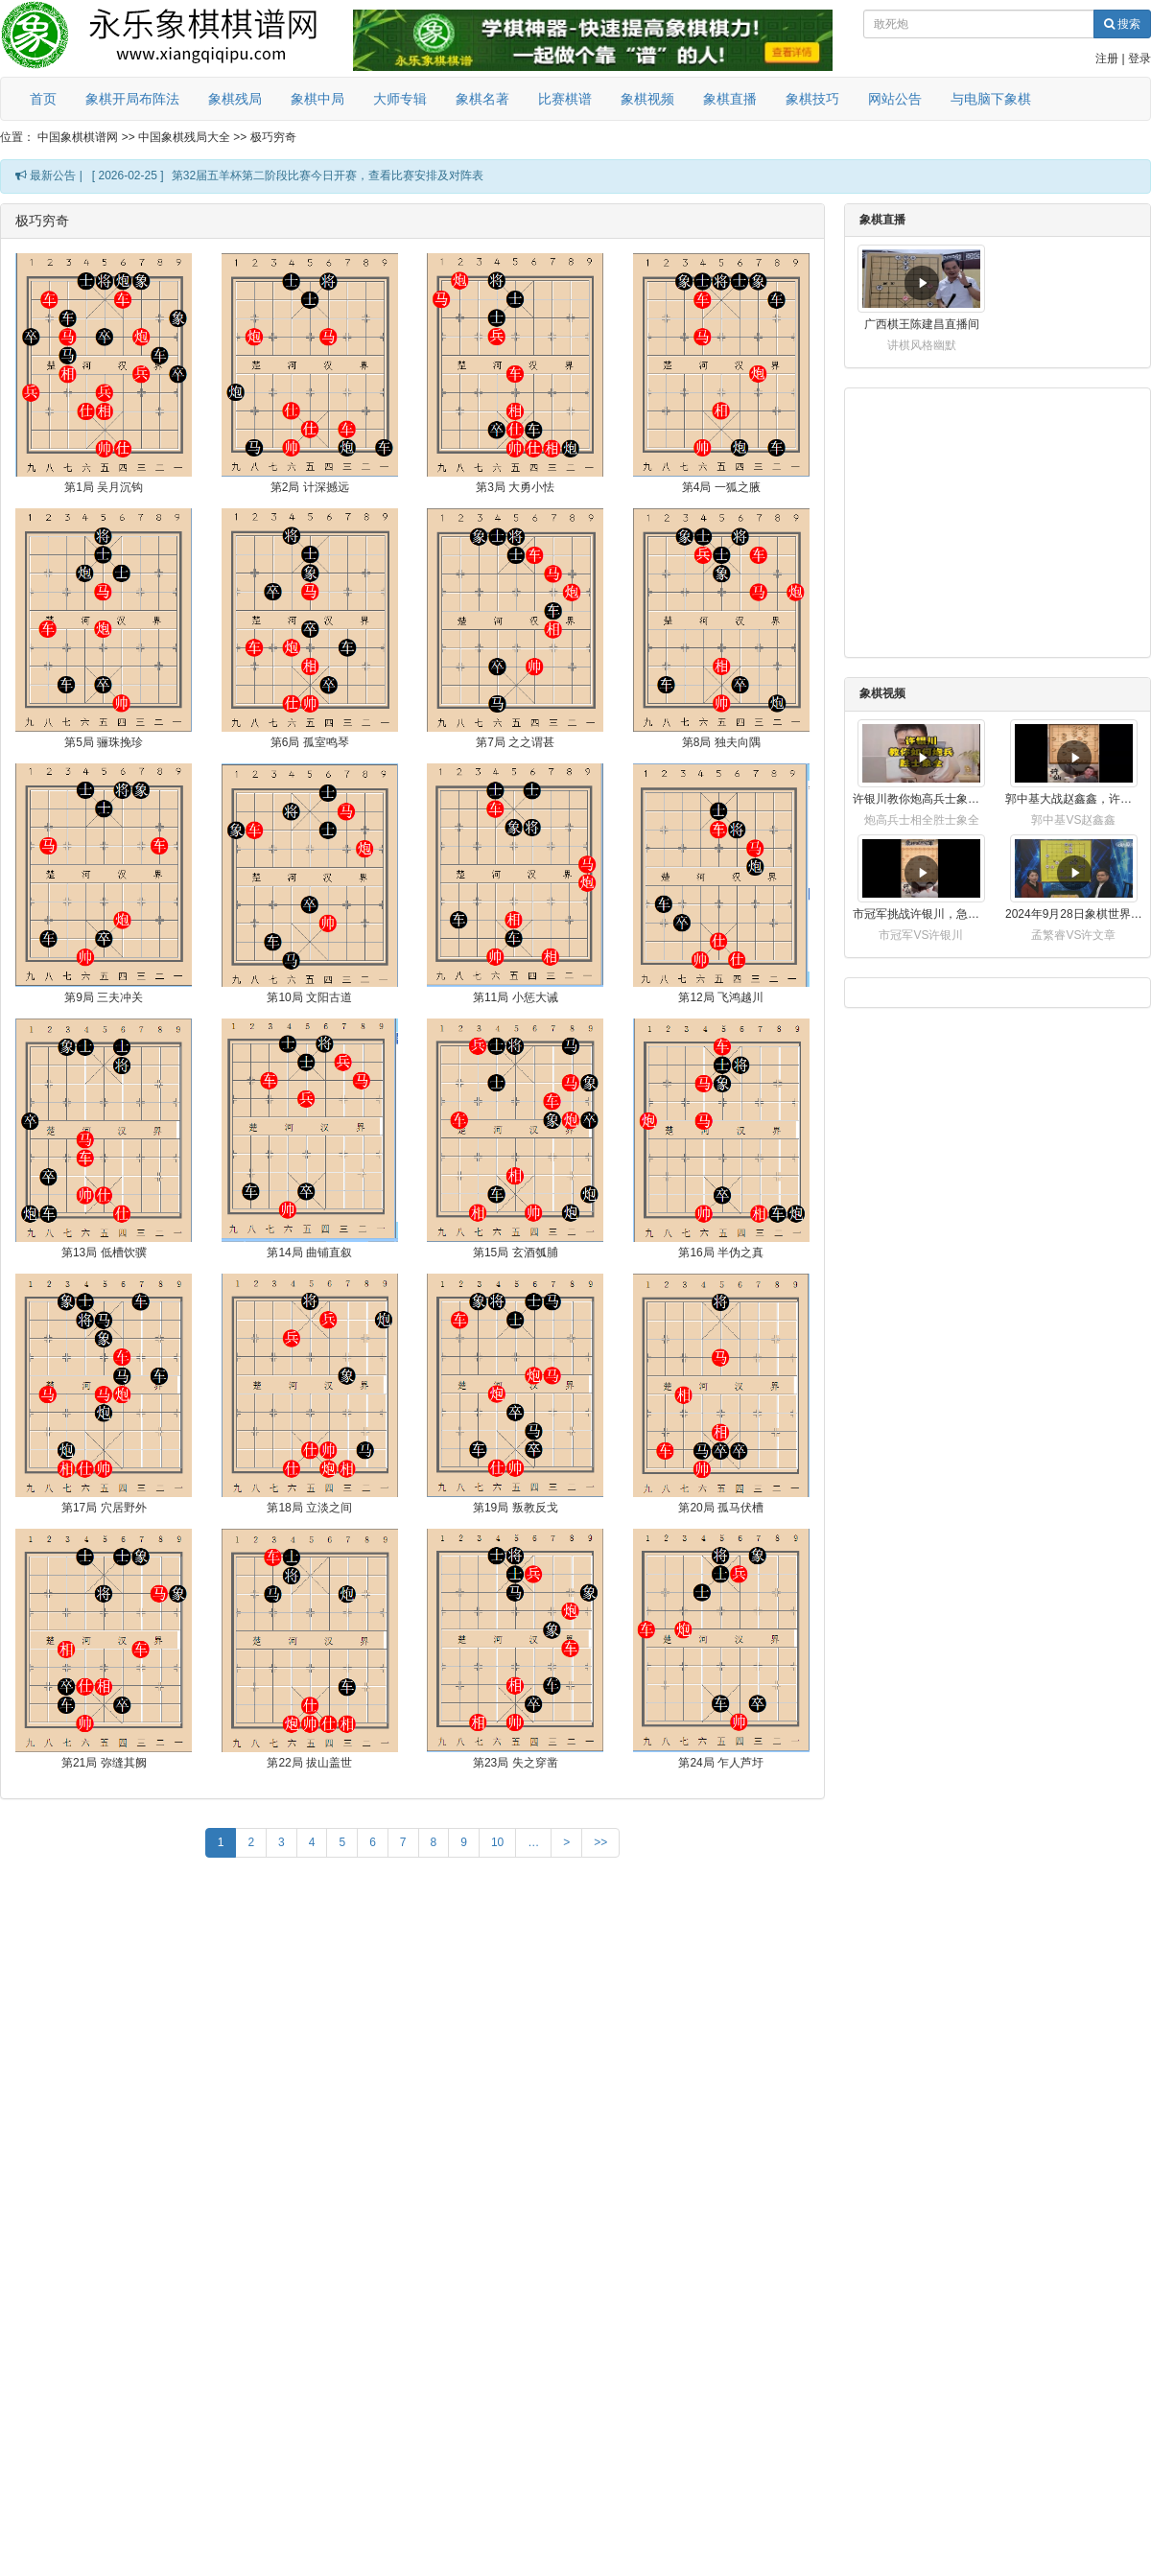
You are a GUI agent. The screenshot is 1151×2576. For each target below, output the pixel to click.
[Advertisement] (412, 2005)
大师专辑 (400, 98)
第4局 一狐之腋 (721, 487)
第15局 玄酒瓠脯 (515, 1252)
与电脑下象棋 (991, 98)
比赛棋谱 (565, 98)
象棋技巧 (812, 98)
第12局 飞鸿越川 (720, 997)
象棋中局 (317, 98)
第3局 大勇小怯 (515, 487)
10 (497, 1842)
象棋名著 (482, 98)
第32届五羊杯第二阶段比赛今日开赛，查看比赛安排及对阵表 (327, 175)
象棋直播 (730, 98)
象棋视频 (647, 98)
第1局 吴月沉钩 (103, 487)
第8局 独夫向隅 (721, 742)
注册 (1106, 58)
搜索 (1122, 24)
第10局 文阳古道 (309, 997)
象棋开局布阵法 (132, 98)
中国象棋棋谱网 (77, 137)
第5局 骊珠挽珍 (103, 742)
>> (600, 1842)
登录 (1139, 58)
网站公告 (895, 98)
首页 (43, 98)
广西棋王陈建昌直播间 (921, 324)
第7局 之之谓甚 (515, 742)
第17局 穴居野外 (104, 1507)
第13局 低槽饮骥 (104, 1252)
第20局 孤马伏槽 (720, 1507)
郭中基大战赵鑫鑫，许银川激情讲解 (1073, 799)
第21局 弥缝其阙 (104, 1762)
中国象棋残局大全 (184, 137)
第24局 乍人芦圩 (720, 1762)
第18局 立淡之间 (309, 1507)
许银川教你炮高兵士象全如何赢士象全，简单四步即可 (921, 799)
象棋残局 (235, 98)
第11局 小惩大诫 (515, 997)
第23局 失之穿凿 (515, 1762)
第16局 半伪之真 (720, 1252)
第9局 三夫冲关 (103, 997)
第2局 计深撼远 (309, 487)
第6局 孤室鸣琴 (309, 742)
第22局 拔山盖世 (309, 1762)
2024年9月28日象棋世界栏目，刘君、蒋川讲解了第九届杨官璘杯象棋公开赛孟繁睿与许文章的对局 (1073, 914)
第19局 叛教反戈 (515, 1507)
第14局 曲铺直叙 (309, 1252)
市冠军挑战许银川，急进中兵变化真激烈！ (921, 914)
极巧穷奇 (273, 137)
